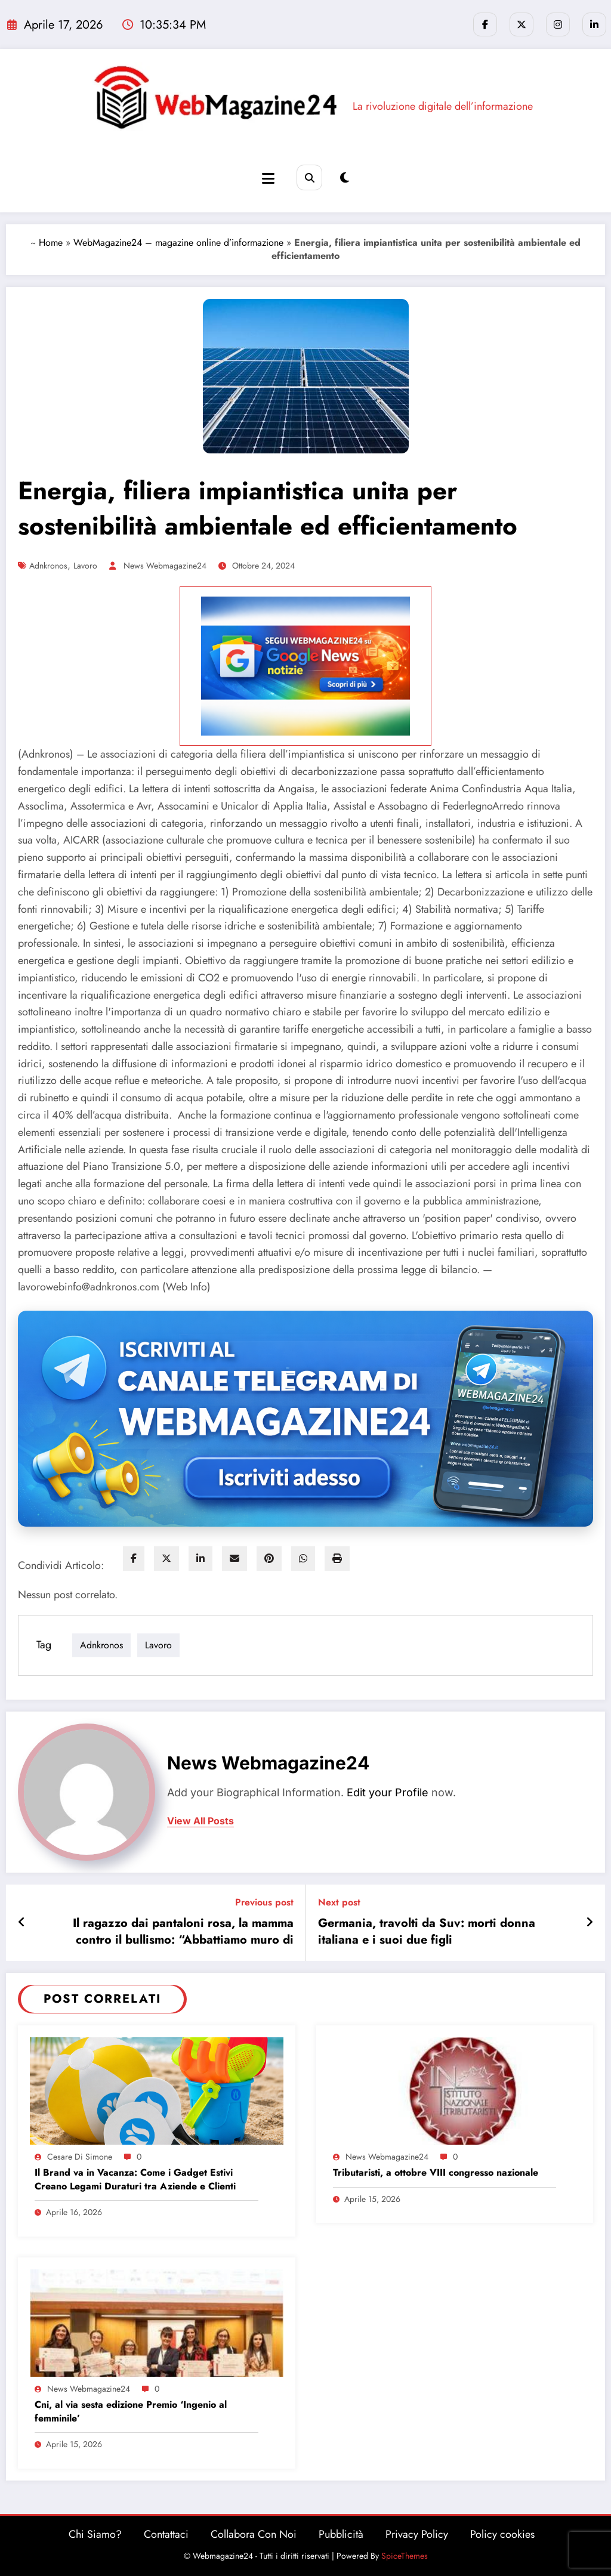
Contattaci (166, 2534)
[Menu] (268, 178)
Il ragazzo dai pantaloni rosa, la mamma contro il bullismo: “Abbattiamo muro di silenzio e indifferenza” (183, 1932)
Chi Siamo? (95, 2534)
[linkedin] (200, 1558)
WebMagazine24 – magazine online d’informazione (178, 242)
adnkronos (48, 566)
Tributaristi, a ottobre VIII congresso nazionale (437, 2172)
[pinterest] (269, 1558)
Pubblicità (341, 2534)
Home (51, 242)
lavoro (85, 566)
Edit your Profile (387, 1792)
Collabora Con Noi (254, 2534)
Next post (339, 1902)
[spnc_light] (344, 178)
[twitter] (166, 1558)
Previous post (264, 1902)
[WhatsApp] (303, 1558)
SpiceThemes (404, 2556)
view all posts (200, 1821)
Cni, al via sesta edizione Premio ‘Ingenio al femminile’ (131, 2411)
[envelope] (234, 1558)
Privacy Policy (416, 2534)
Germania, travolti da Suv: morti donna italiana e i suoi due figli (426, 1931)
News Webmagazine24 (165, 566)
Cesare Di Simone (79, 2157)
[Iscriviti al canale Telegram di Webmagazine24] (305, 1419)
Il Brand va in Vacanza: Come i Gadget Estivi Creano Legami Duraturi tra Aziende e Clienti (135, 2179)
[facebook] (133, 1558)
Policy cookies (502, 2534)
